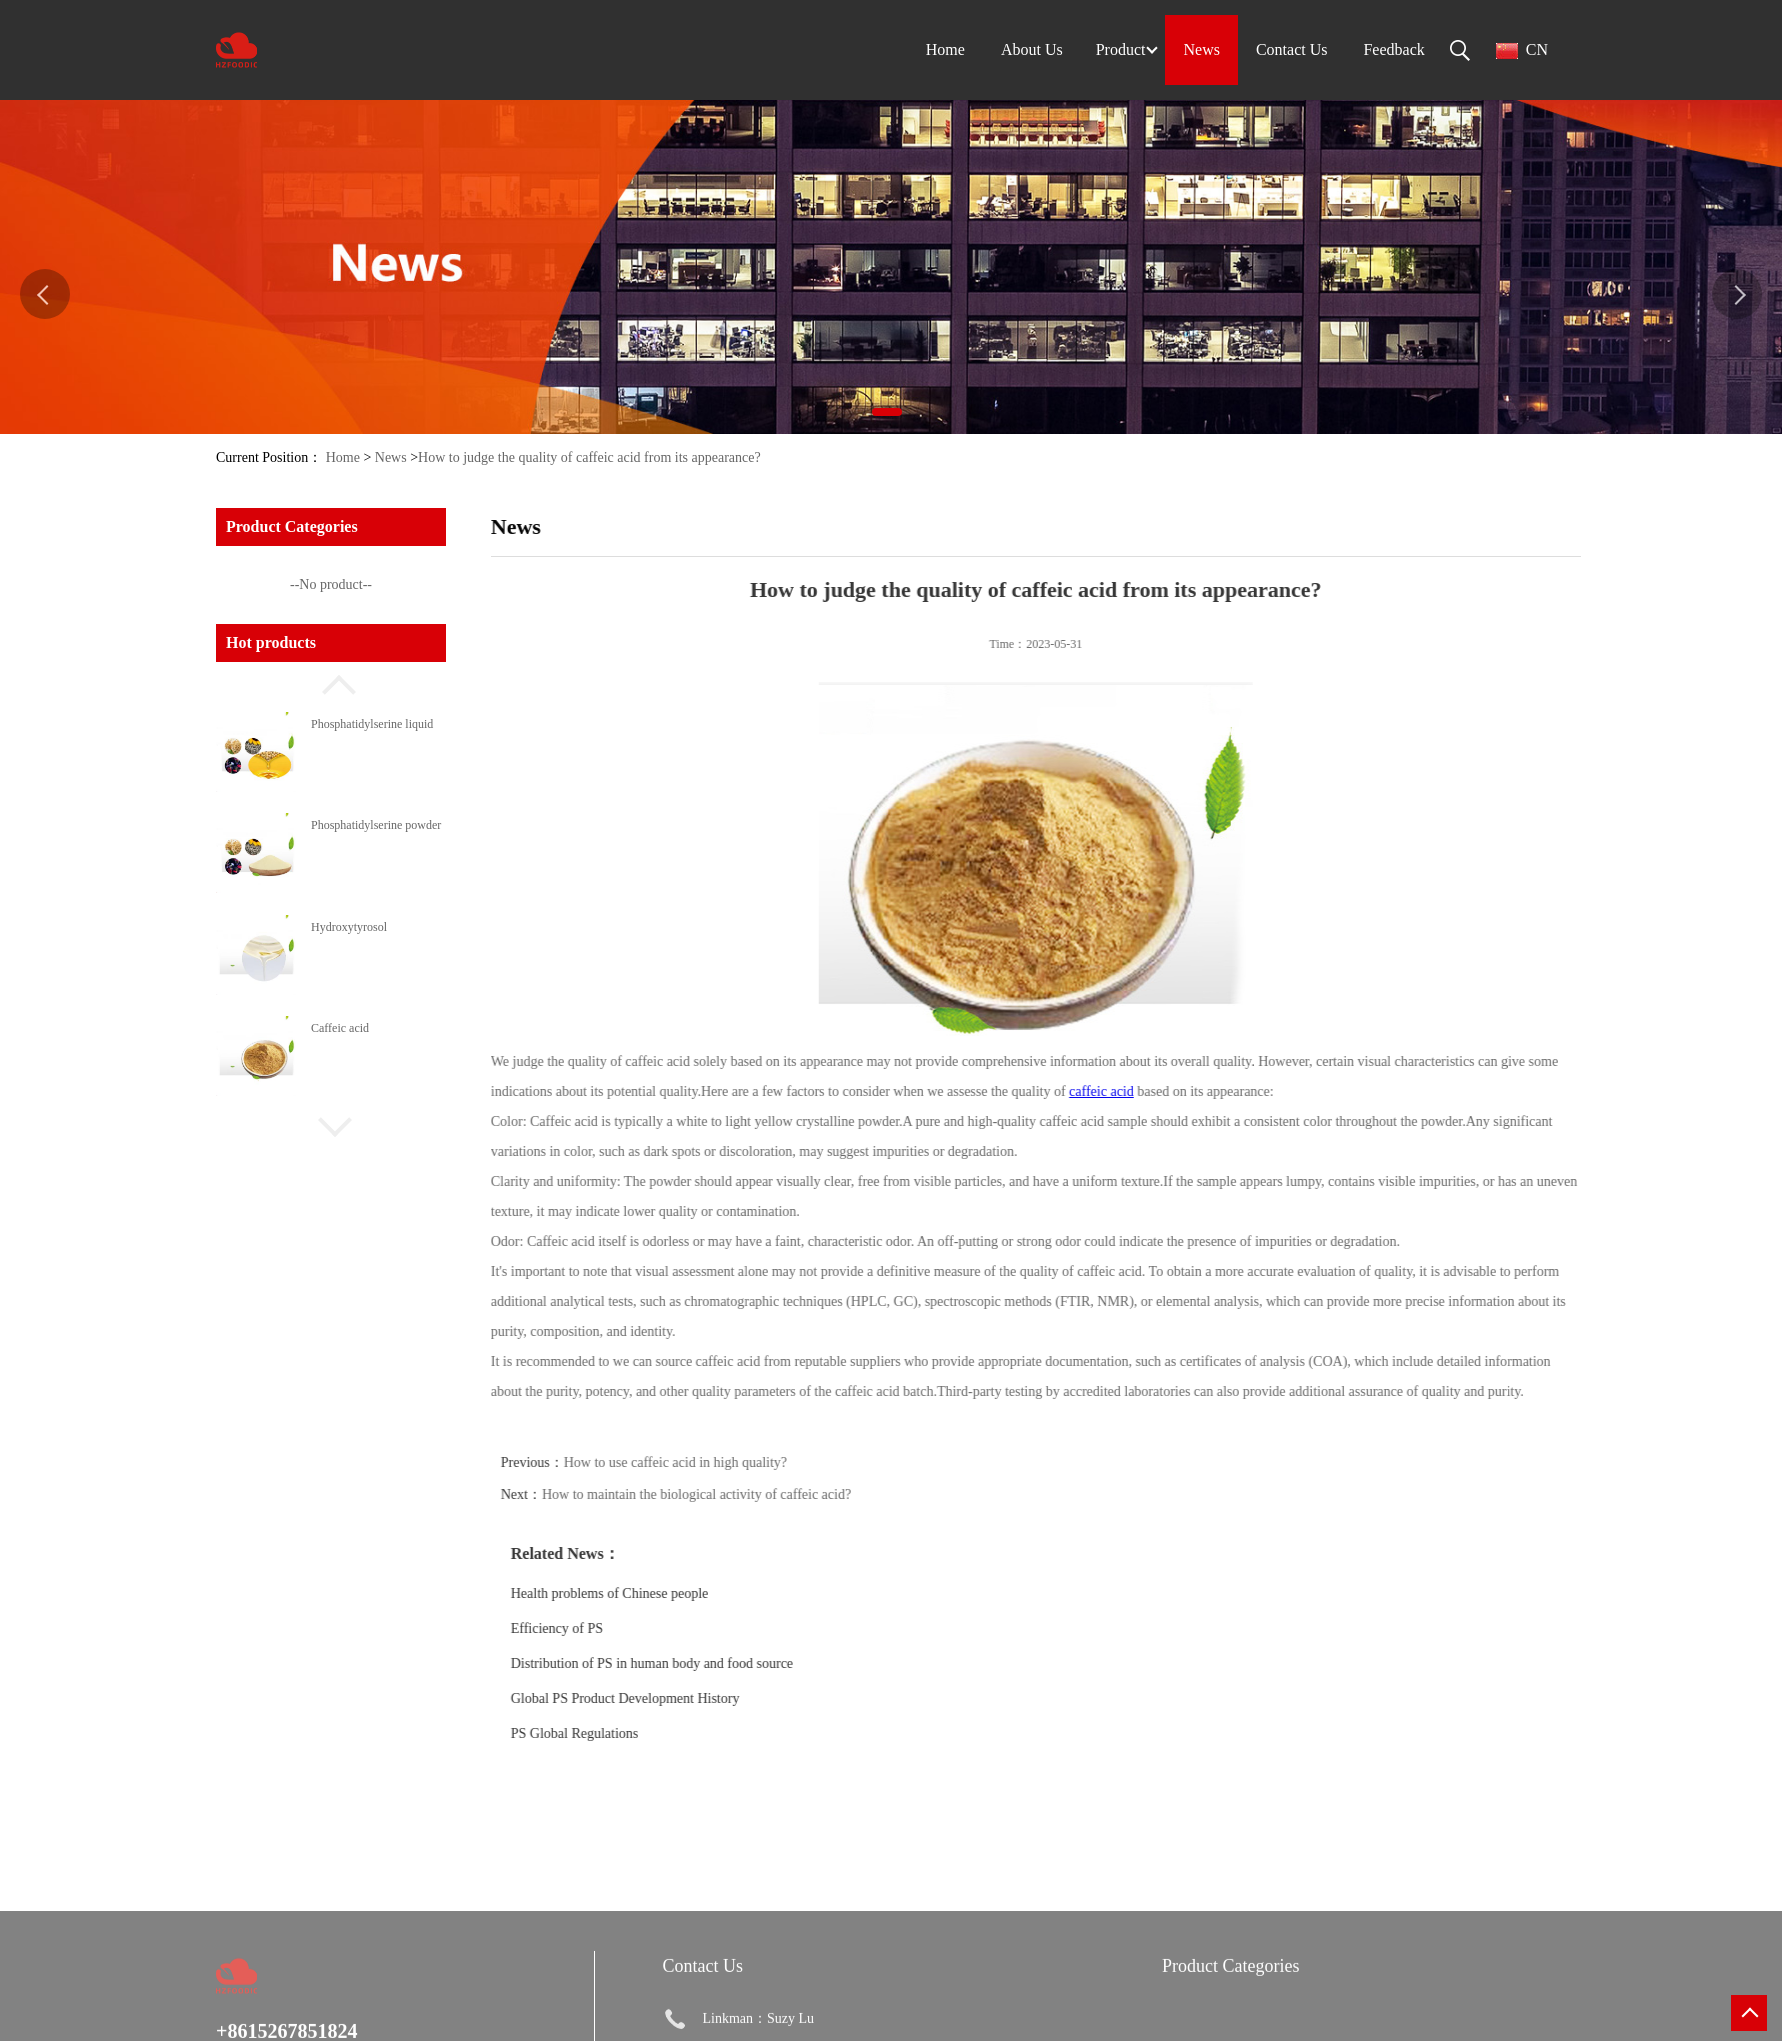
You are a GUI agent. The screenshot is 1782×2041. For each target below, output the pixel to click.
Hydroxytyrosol (349, 927)
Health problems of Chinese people (661, 1593)
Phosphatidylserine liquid (372, 724)
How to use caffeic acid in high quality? (726, 1462)
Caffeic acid (340, 1028)
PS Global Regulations (626, 1733)
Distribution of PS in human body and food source (703, 1663)
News (391, 457)
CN (1522, 50)
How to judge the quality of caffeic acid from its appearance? (589, 457)
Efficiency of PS (608, 1628)
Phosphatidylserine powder (376, 825)
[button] (331, 682)
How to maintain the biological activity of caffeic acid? (747, 1494)
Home (343, 457)
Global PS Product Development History (676, 1698)
